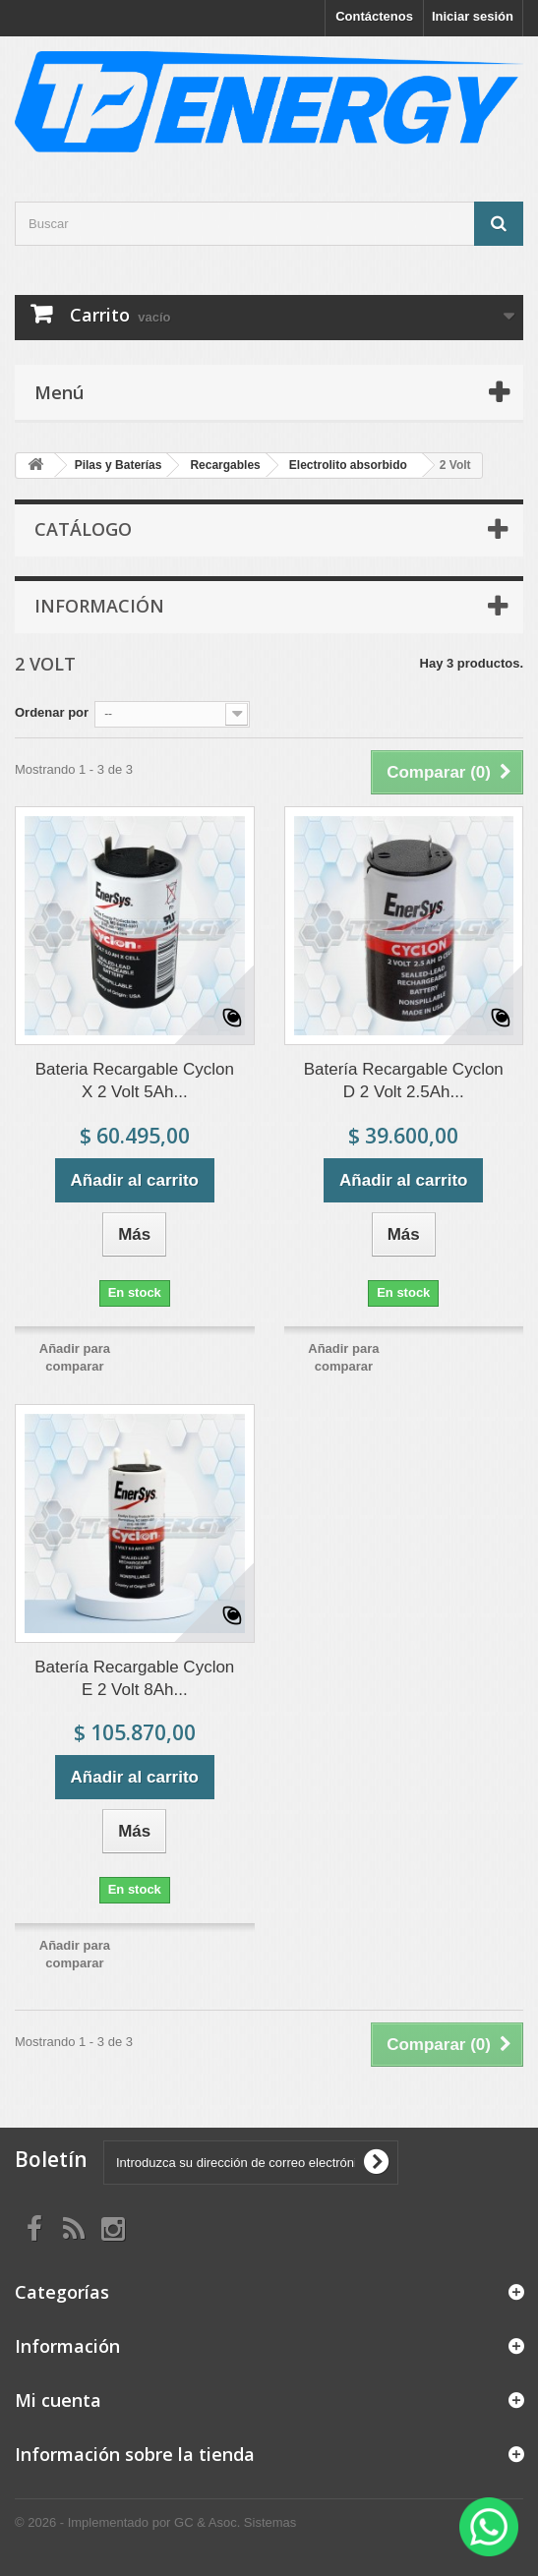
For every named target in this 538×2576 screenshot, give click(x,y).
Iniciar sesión (472, 16)
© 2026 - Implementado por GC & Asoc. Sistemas (155, 2522)
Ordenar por (52, 712)
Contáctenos (374, 16)
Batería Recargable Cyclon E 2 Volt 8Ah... (134, 1678)
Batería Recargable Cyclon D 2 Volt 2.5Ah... (404, 1080)
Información (99, 605)
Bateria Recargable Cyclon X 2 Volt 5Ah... (134, 1080)
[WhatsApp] (488, 2526)
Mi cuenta (58, 2400)
